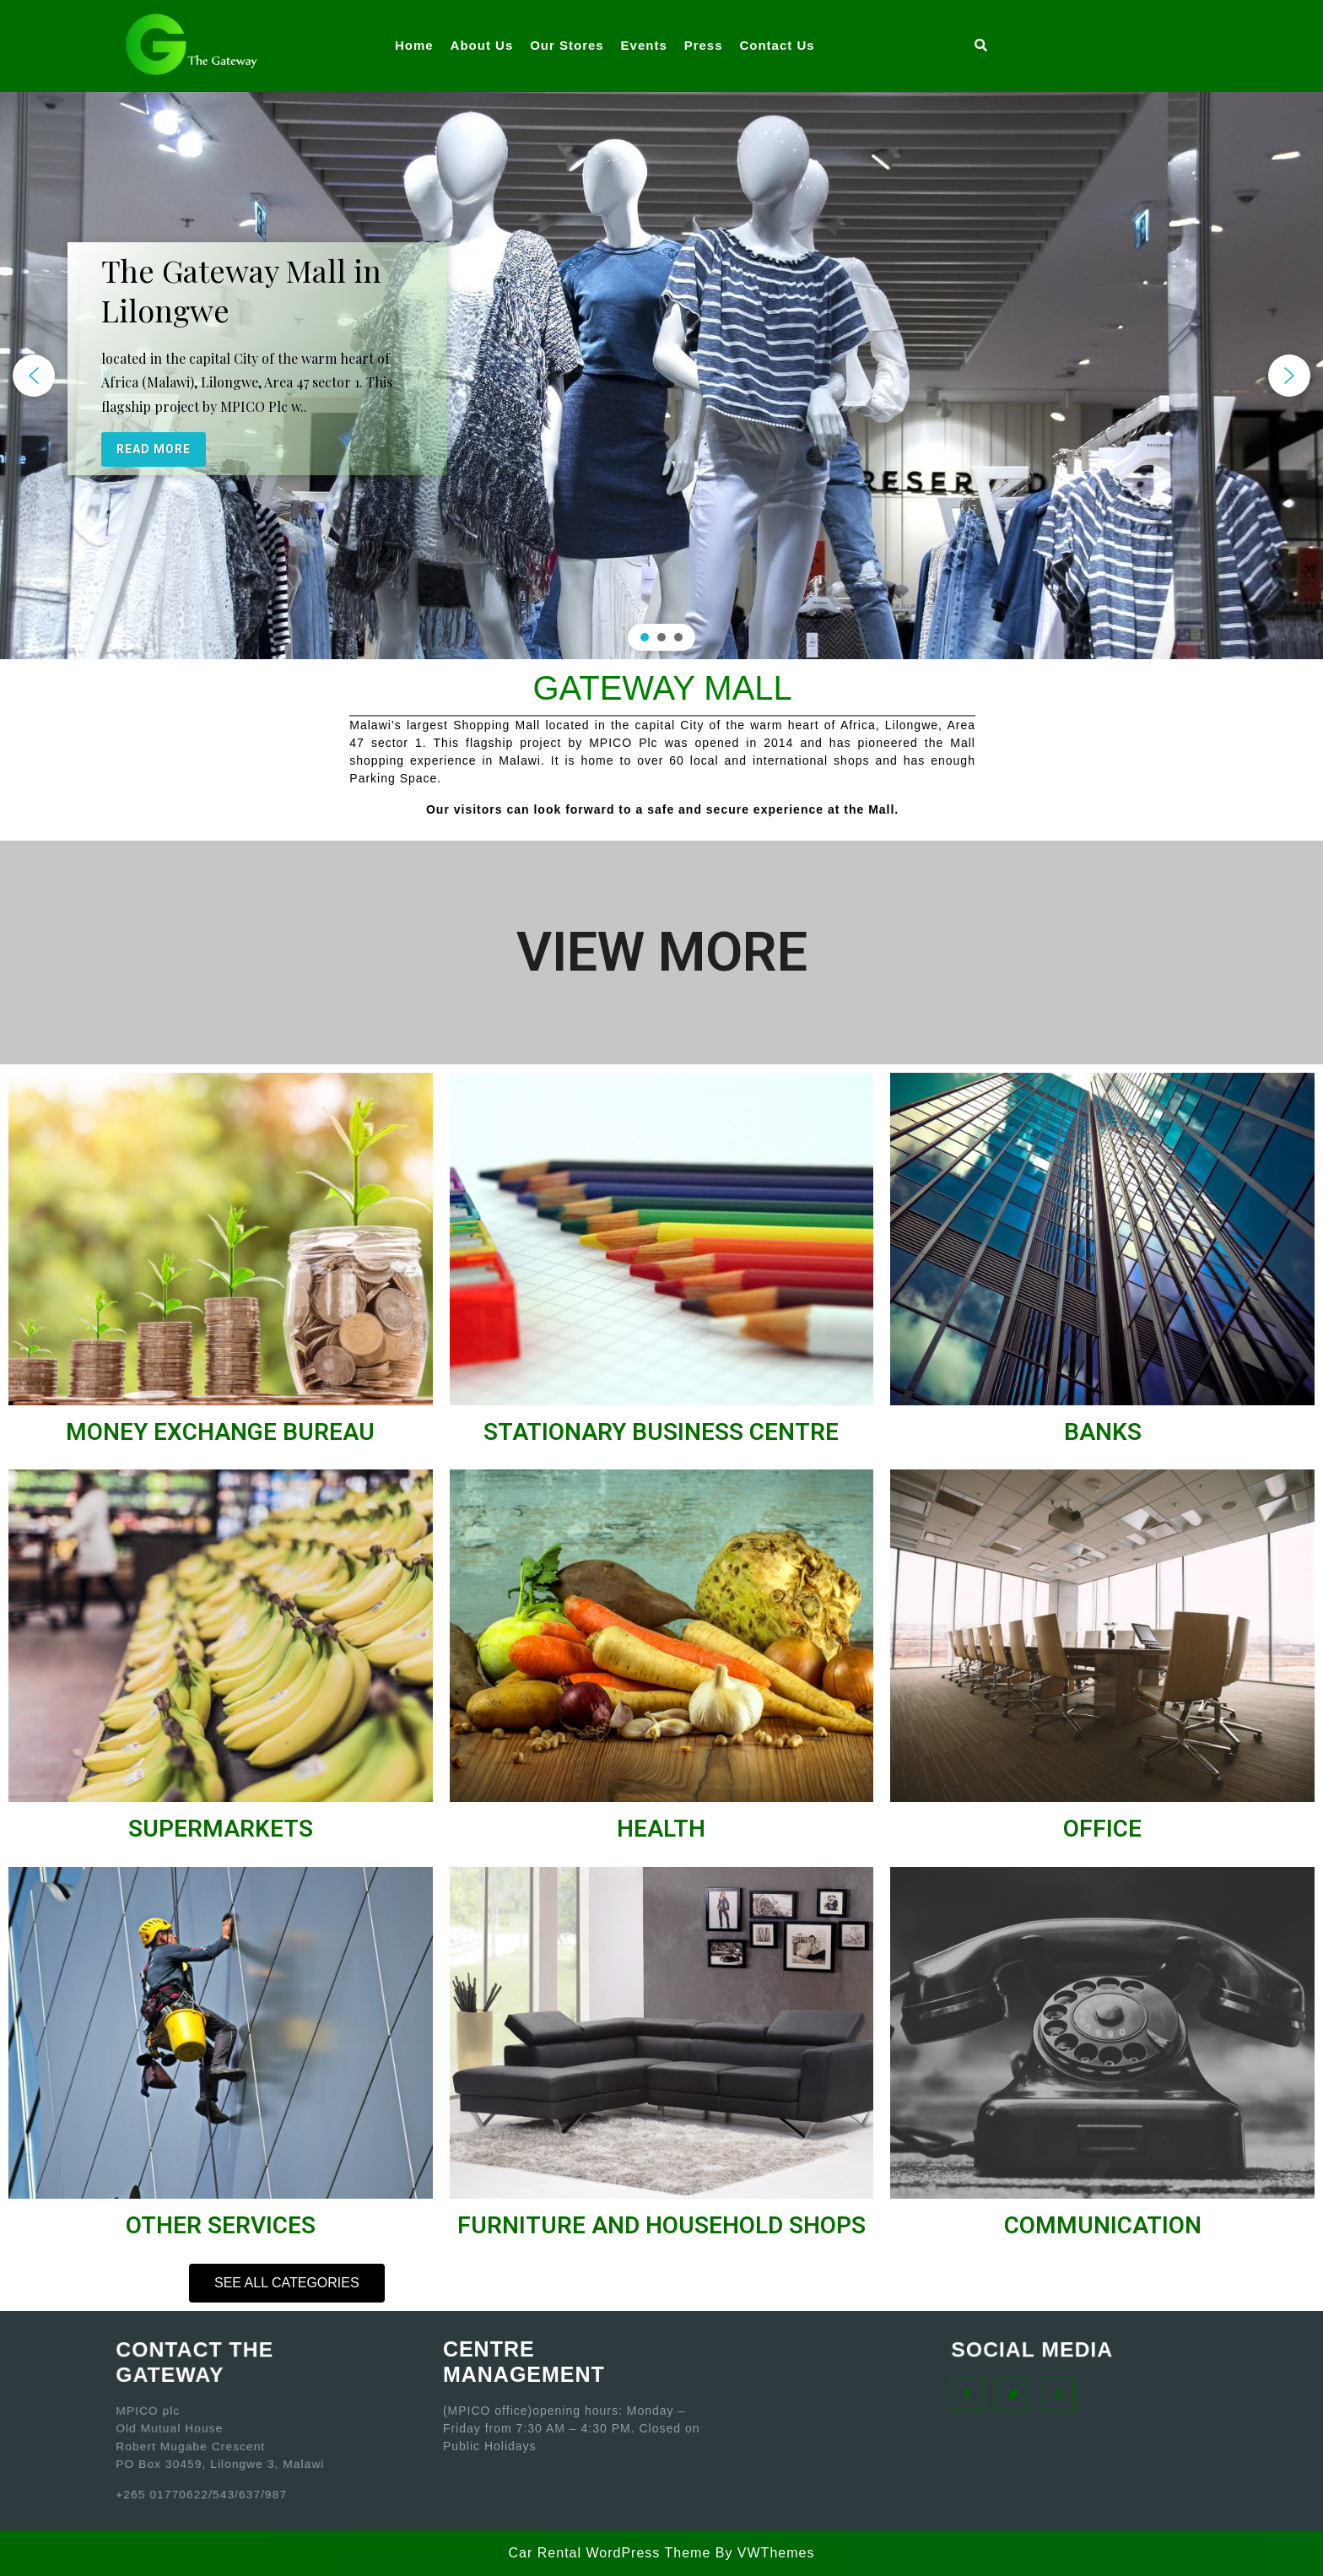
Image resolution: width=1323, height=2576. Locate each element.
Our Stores (567, 45)
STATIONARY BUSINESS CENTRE (661, 1432)
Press (703, 45)
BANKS (1103, 1432)
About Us (482, 45)
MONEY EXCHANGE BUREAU (220, 1432)
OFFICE (1102, 1829)
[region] (661, 375)
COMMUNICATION (1103, 2225)
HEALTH (661, 1829)
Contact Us (776, 45)
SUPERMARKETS (220, 1829)
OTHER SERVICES (221, 2225)
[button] (34, 375)
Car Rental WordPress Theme (610, 2553)
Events (644, 45)
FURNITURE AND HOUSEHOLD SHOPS (661, 2225)
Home (414, 45)
